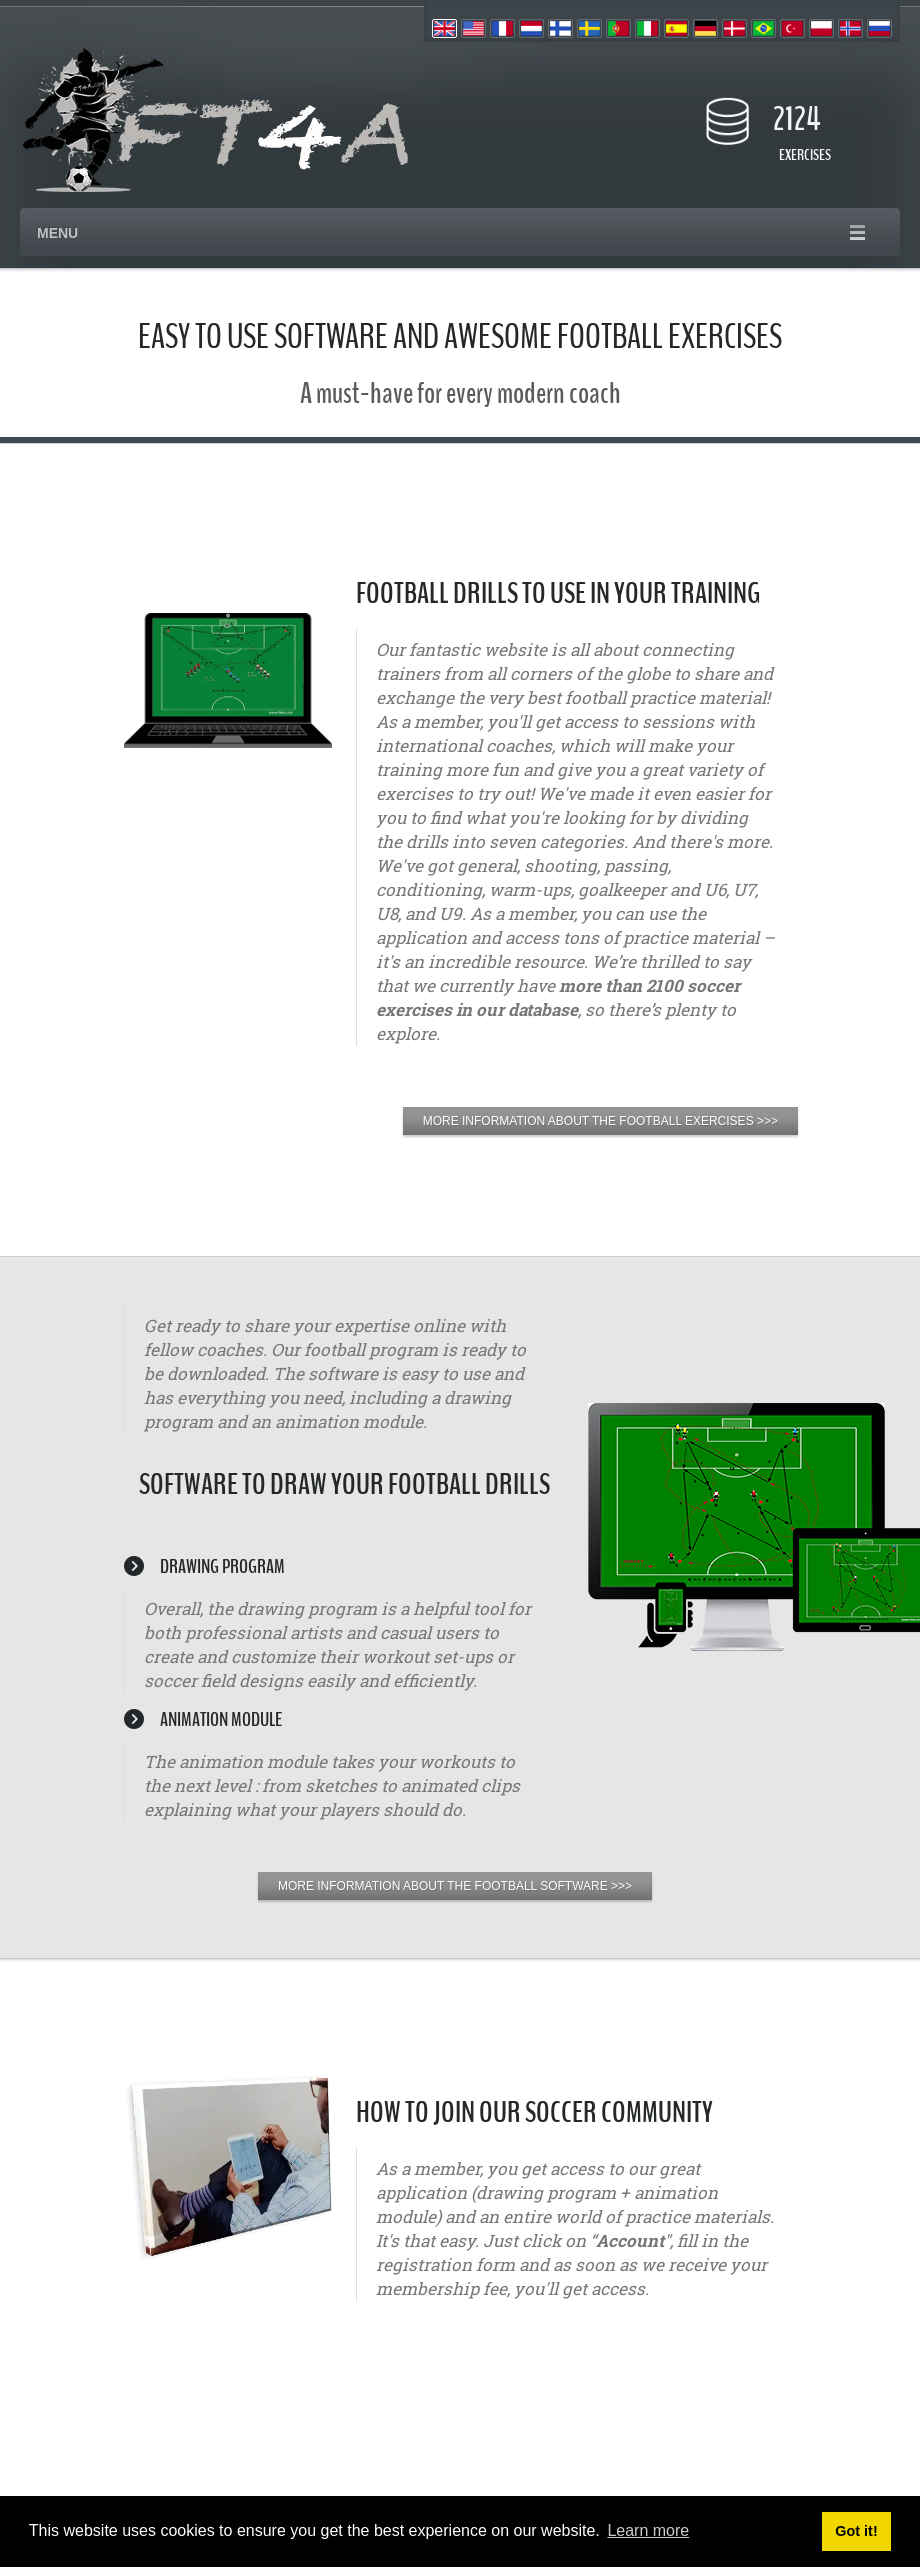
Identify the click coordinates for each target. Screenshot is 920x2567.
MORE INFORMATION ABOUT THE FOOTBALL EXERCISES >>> (600, 1121)
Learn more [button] (648, 2530)
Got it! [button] (856, 2531)
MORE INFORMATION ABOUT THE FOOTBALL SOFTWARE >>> (455, 1886)
